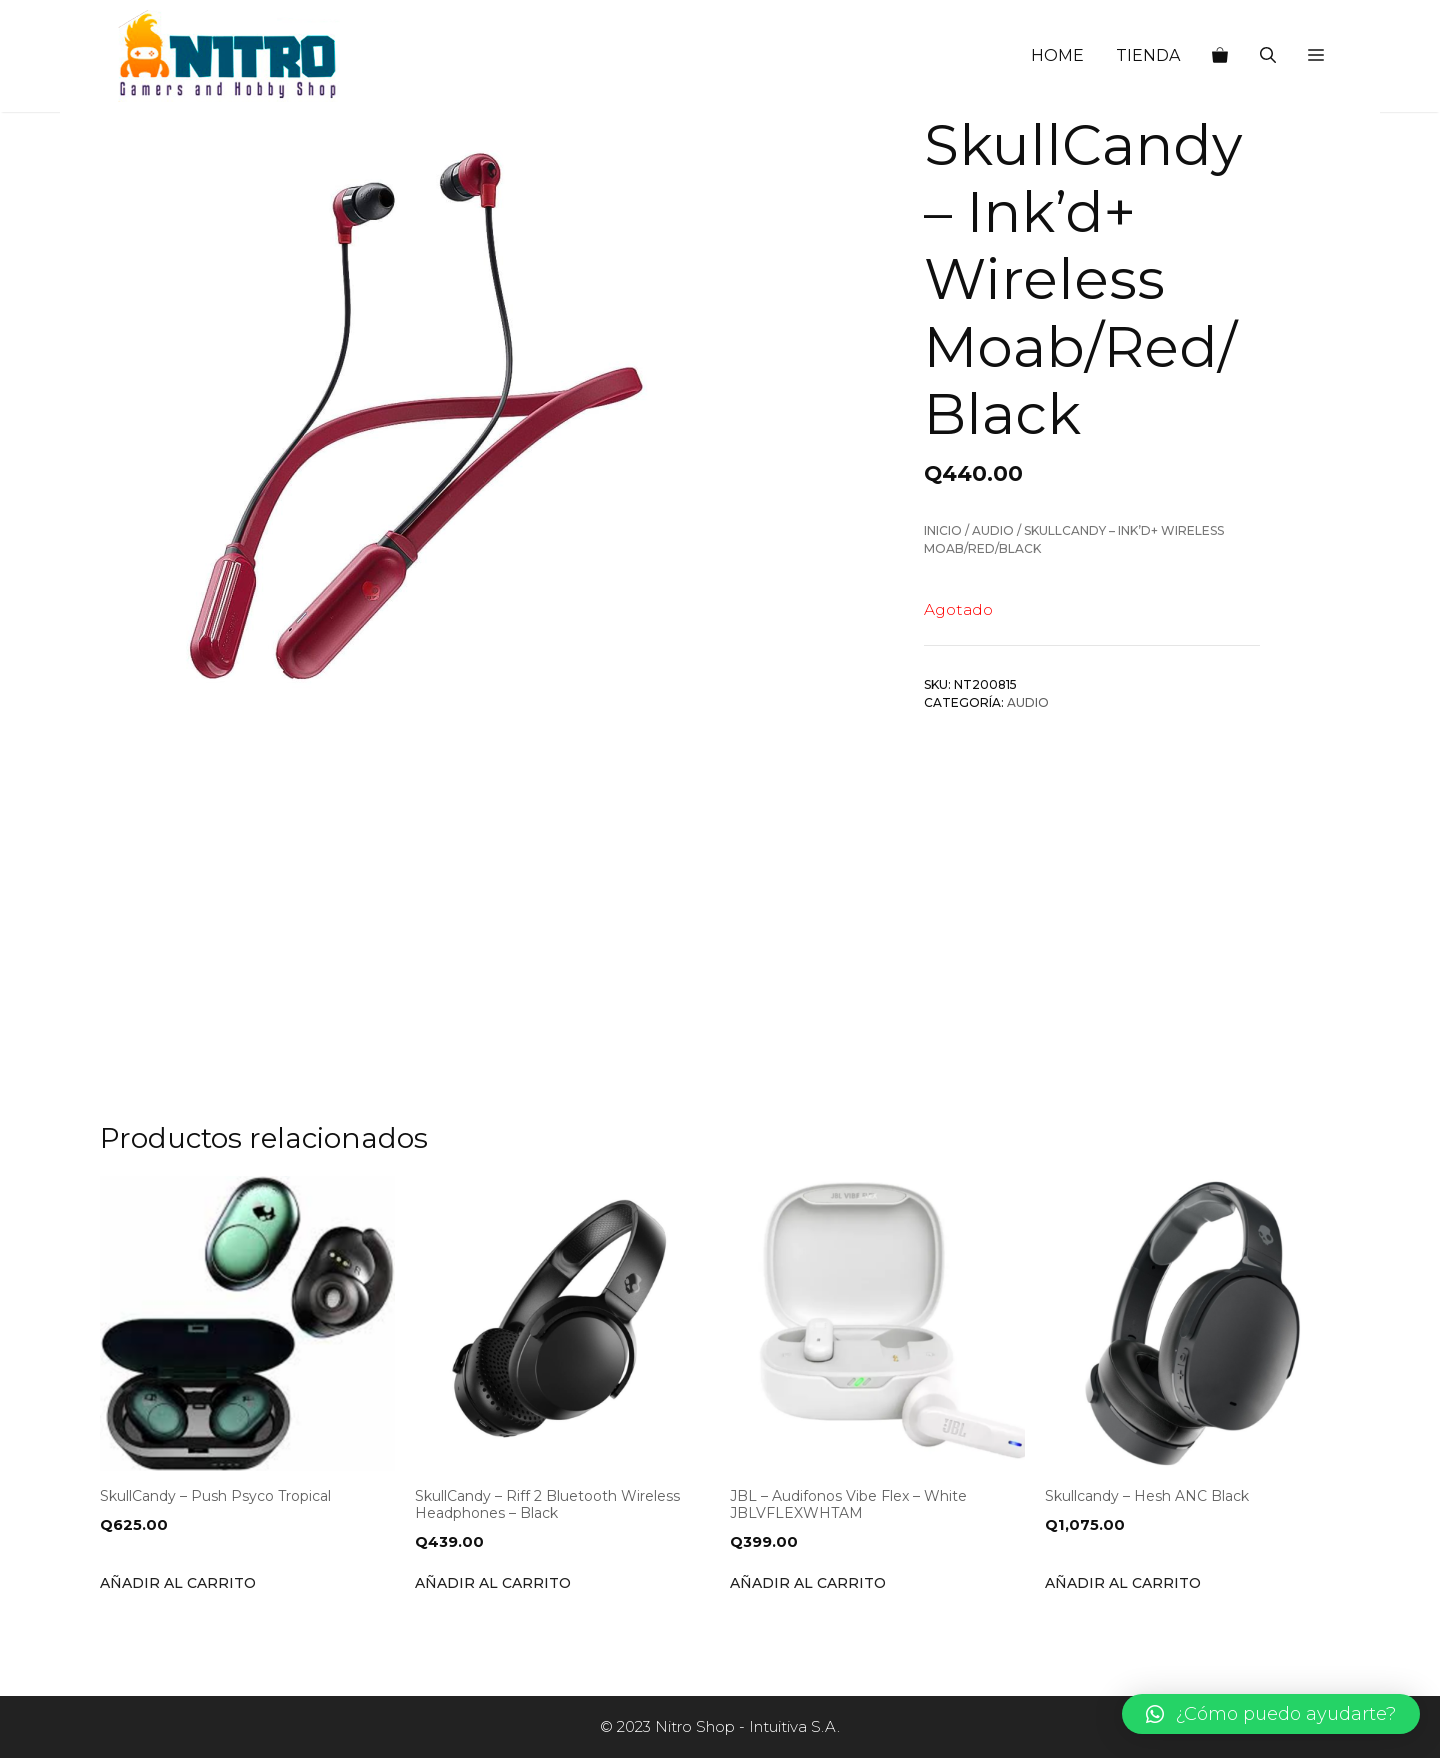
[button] (1316, 56)
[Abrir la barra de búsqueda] (1268, 56)
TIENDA (1148, 55)
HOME (1057, 55)
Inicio (943, 530)
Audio (993, 530)
